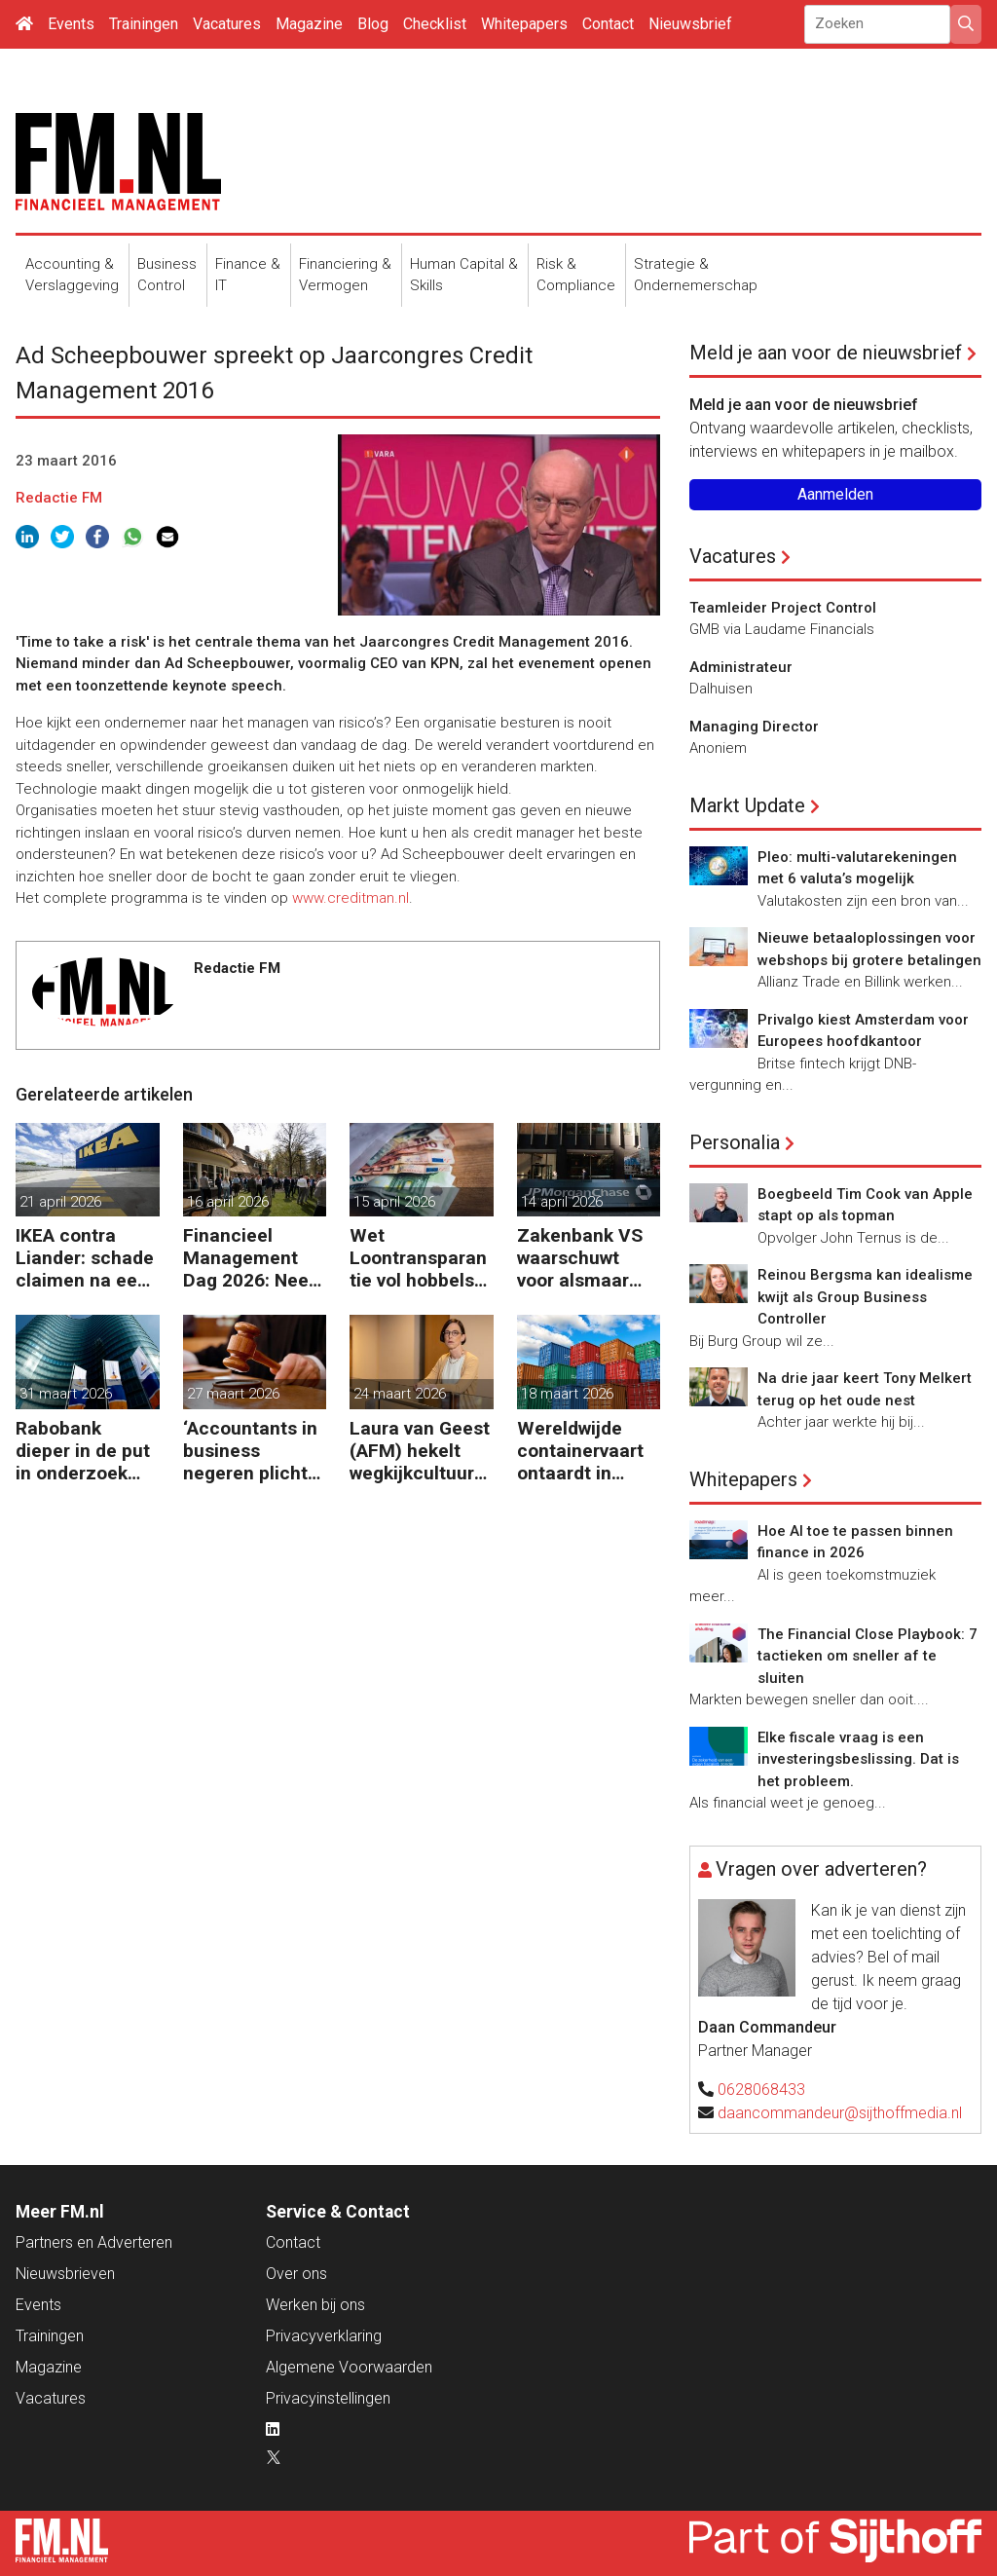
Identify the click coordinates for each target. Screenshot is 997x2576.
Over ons (296, 2273)
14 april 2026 (562, 1202)
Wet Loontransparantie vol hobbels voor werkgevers (419, 1257)
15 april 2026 (394, 1202)
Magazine (309, 24)
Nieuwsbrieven (65, 2273)
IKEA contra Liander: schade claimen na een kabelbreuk (85, 1257)
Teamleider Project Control (782, 607)
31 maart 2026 (65, 1393)
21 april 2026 (60, 1202)
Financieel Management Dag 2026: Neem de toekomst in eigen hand (254, 1257)
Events (71, 24)
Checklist (434, 24)
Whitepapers (524, 24)
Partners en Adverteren (94, 2242)
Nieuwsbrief (690, 24)
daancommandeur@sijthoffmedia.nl (840, 2113)
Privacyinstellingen (328, 2398)
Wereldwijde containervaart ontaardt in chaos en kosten (588, 1450)
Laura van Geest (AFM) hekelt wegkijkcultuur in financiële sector (420, 1450)
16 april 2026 (228, 1202)
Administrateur (741, 667)
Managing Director (754, 726)
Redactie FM (59, 497)
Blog (372, 24)
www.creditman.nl (350, 898)
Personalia (734, 1142)
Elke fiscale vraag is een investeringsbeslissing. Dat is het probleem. (858, 1759)
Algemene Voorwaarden (349, 2367)
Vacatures (227, 24)
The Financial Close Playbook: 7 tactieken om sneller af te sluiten (867, 1656)
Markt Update (747, 805)
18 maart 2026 (567, 1393)
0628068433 (761, 2089)
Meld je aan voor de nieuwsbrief (825, 352)
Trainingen (143, 24)
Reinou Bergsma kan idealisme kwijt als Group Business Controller (865, 1296)
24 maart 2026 (399, 1393)
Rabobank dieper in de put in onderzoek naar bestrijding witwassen (83, 1450)
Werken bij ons (315, 2305)
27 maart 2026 (233, 1393)
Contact (608, 24)
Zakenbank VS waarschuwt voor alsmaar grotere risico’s (581, 1257)
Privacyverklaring (324, 2336)
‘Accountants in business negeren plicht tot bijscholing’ (250, 1450)
